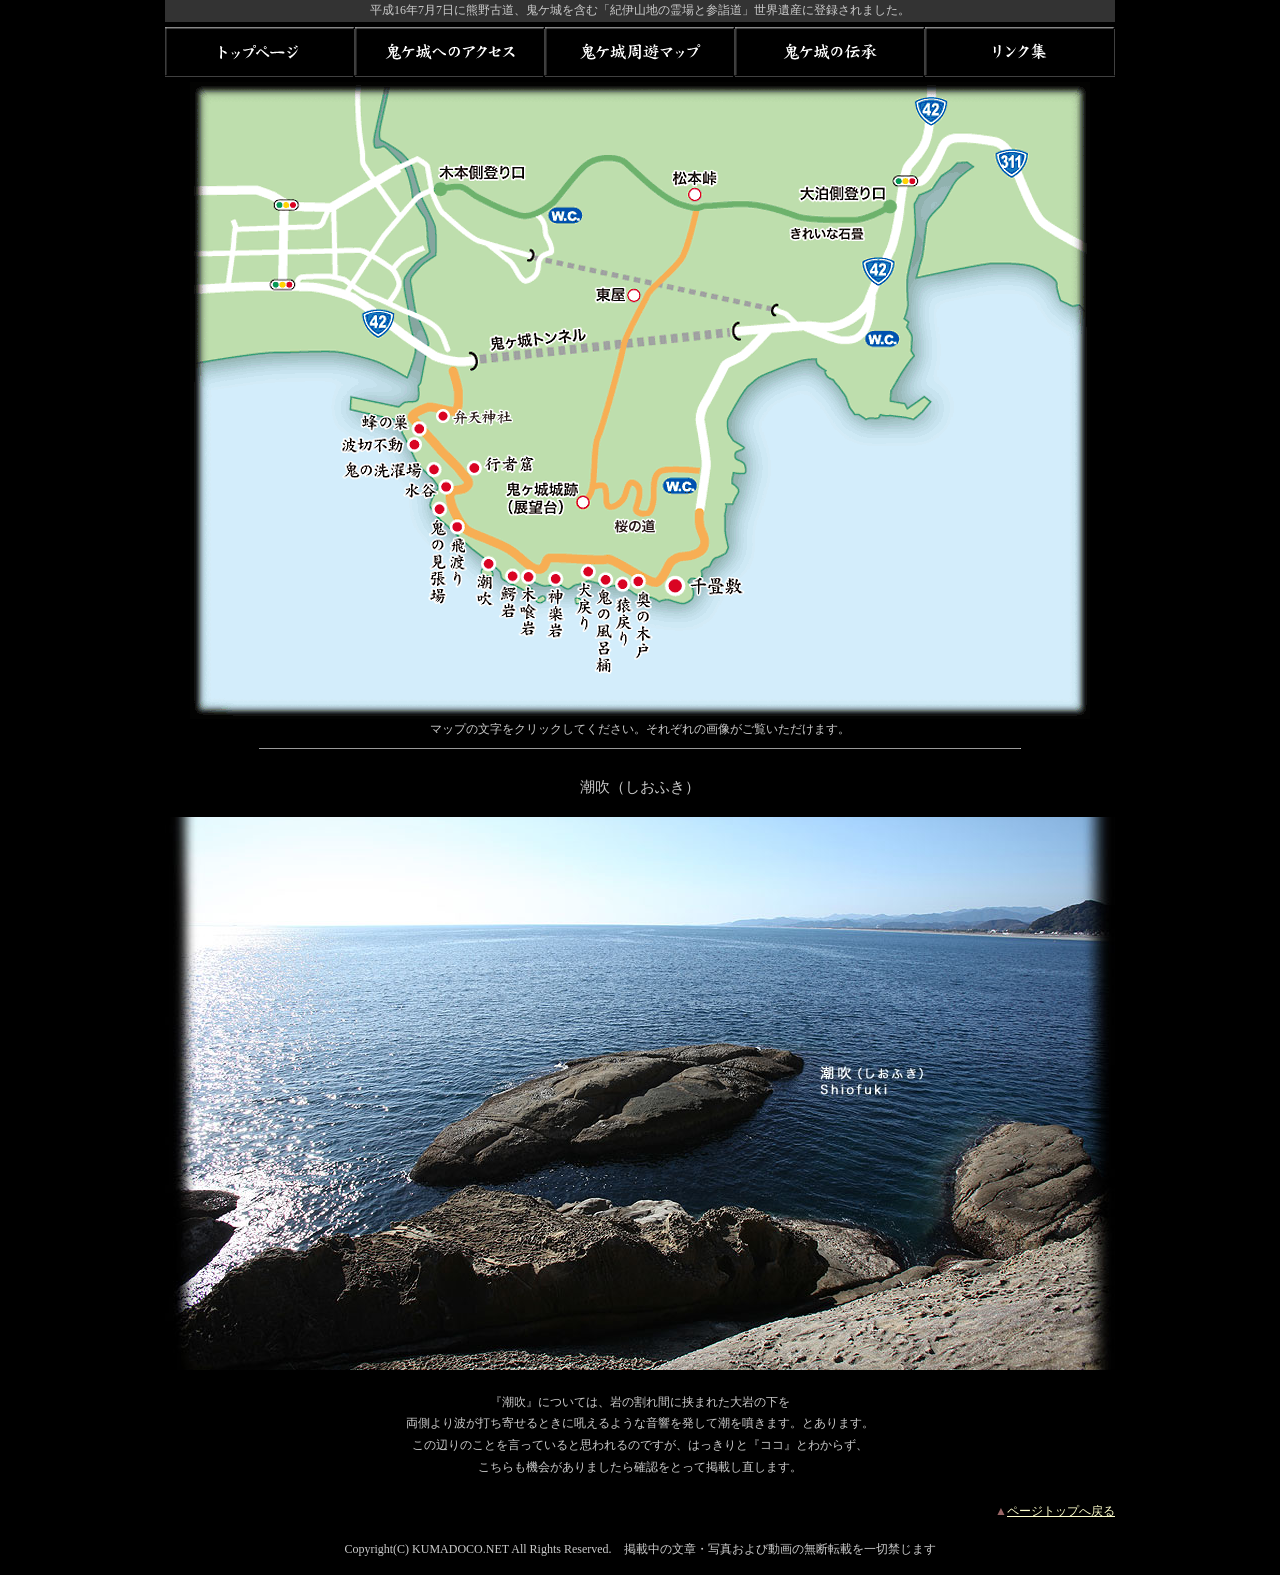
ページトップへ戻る (1061, 1511)
